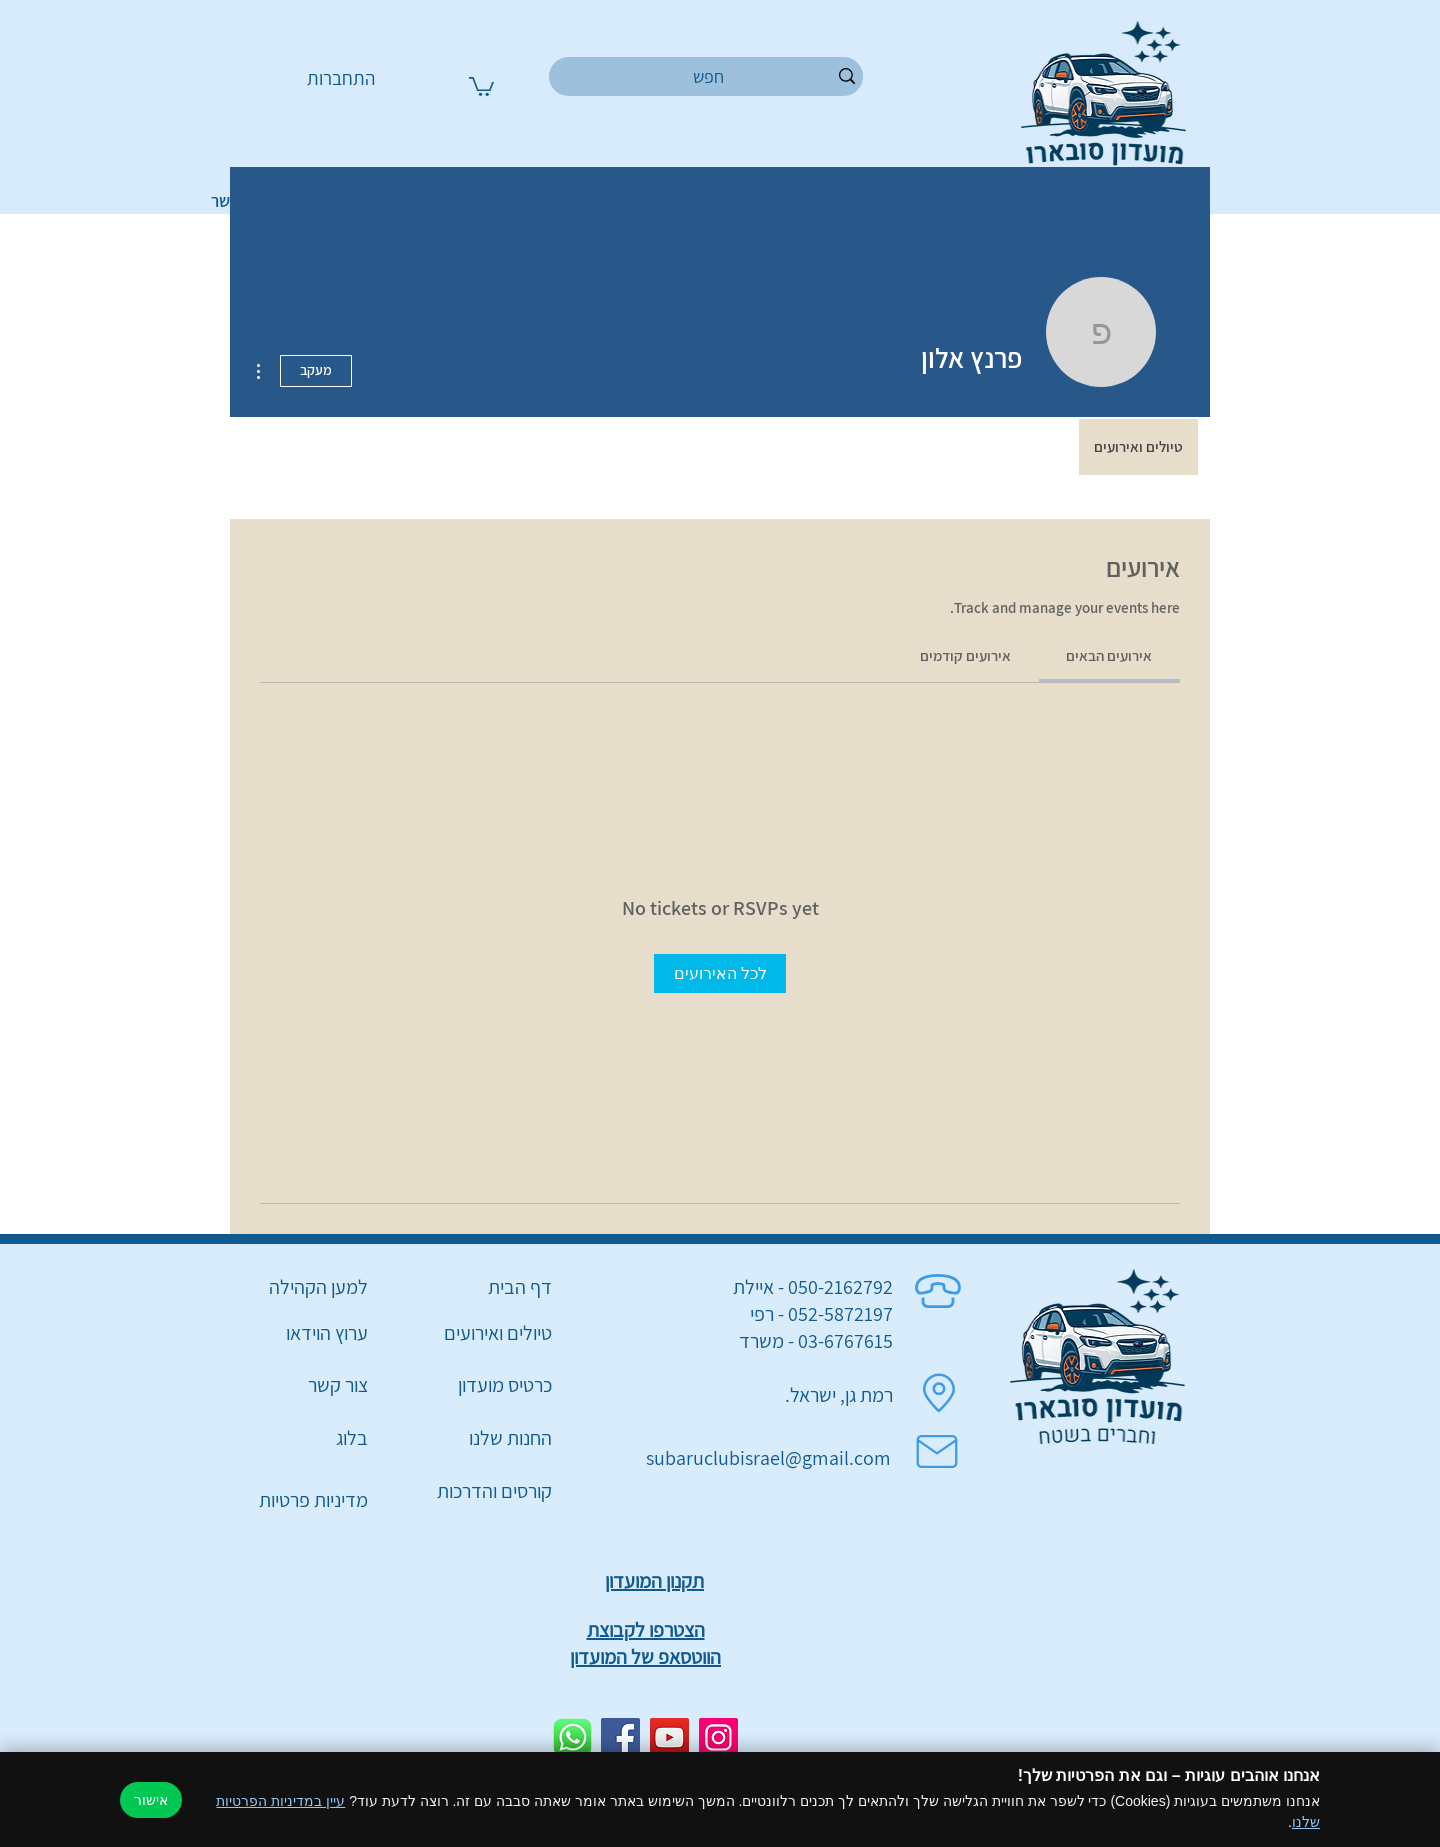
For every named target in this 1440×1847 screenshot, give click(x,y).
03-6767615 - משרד (816, 1341)
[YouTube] (669, 1737)
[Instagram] (718, 1737)
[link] (1109, 655)
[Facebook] (620, 1737)
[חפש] (709, 76)
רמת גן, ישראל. (839, 1395)
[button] (481, 85)
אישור (151, 1800)
